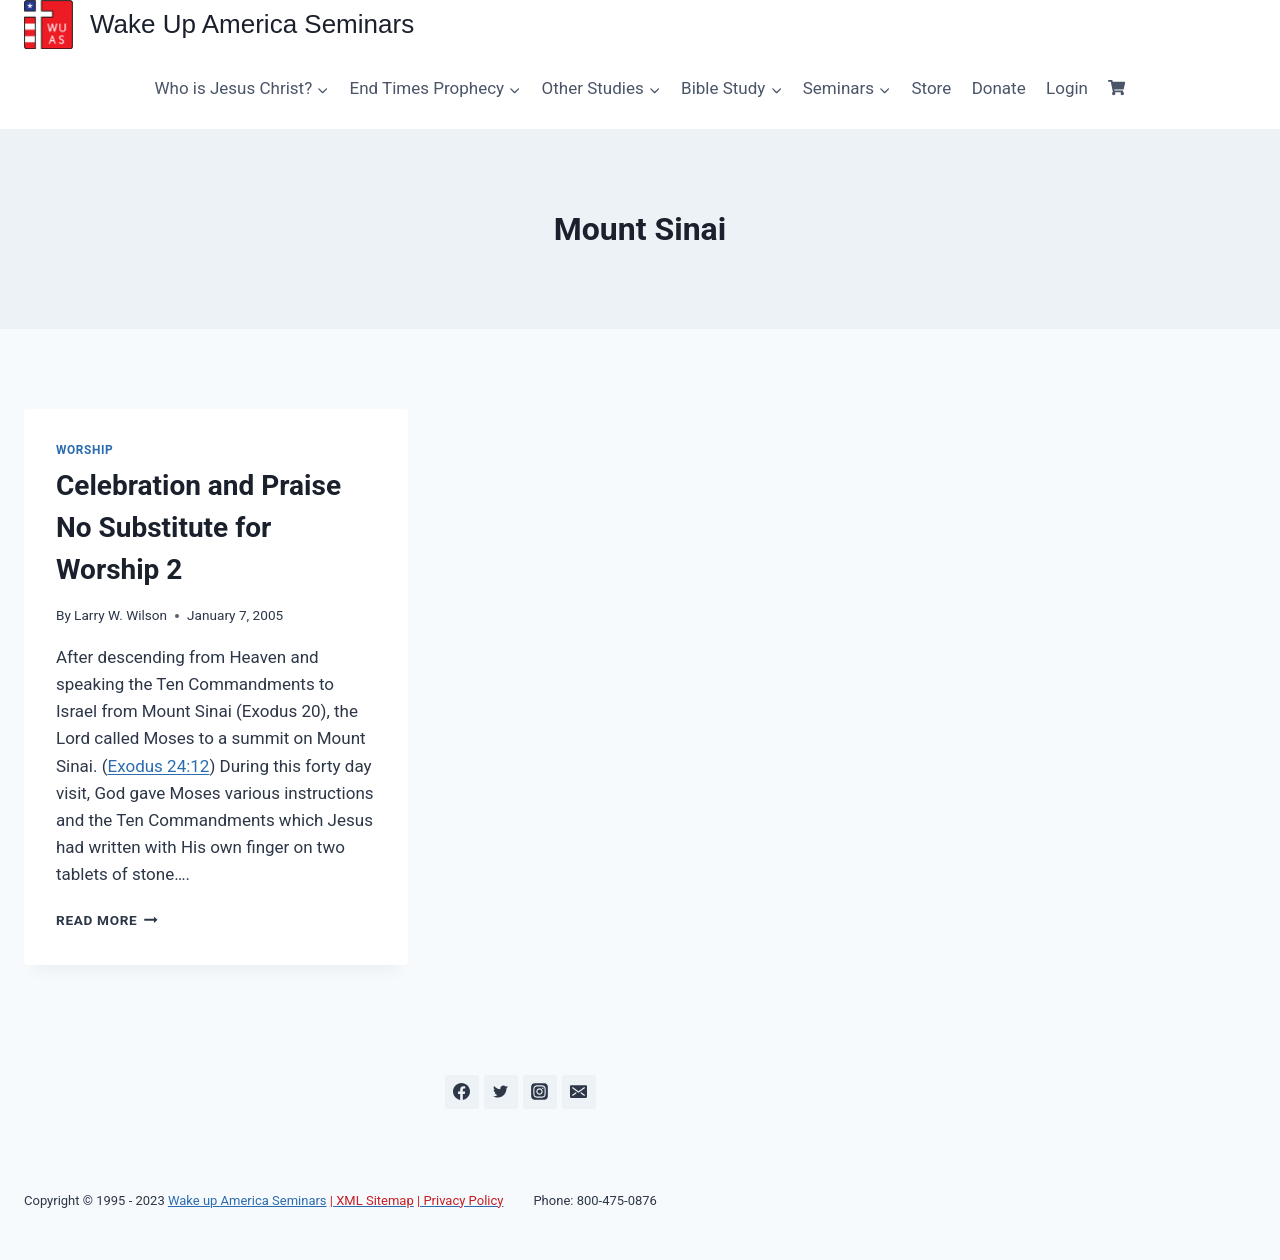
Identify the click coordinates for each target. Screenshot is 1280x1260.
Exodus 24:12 (159, 766)
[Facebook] (462, 1092)
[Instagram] (540, 1092)
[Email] (579, 1092)
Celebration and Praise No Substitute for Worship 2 (198, 527)
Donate (999, 88)
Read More (107, 920)
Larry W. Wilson (120, 615)
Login (1067, 88)
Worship (84, 450)
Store (931, 88)
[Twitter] (501, 1092)
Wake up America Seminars (247, 1200)
